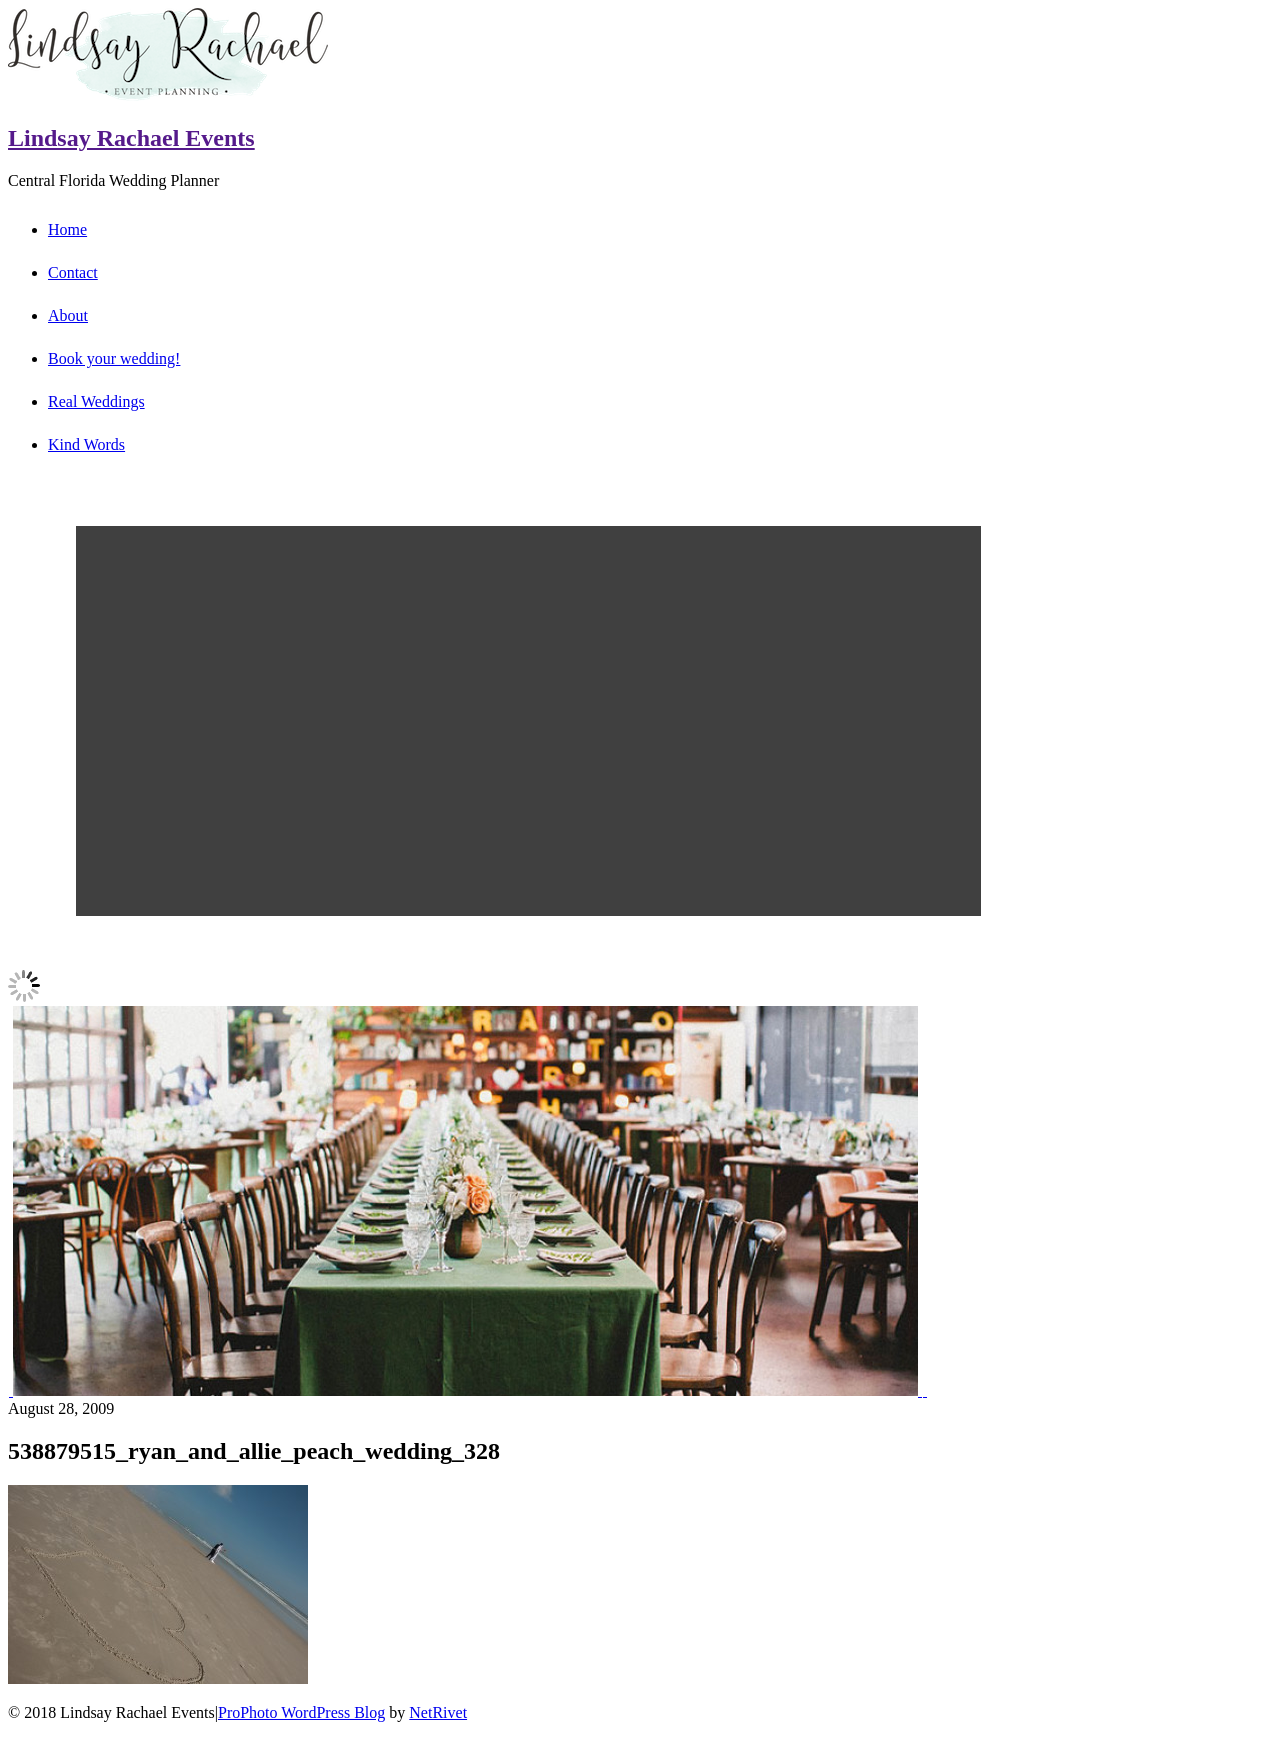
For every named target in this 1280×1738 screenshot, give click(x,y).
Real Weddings (96, 401)
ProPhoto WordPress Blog (301, 1712)
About (68, 315)
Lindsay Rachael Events (131, 138)
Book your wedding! (114, 358)
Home (67, 229)
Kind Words (86, 444)
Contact (73, 272)
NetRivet (438, 1712)
